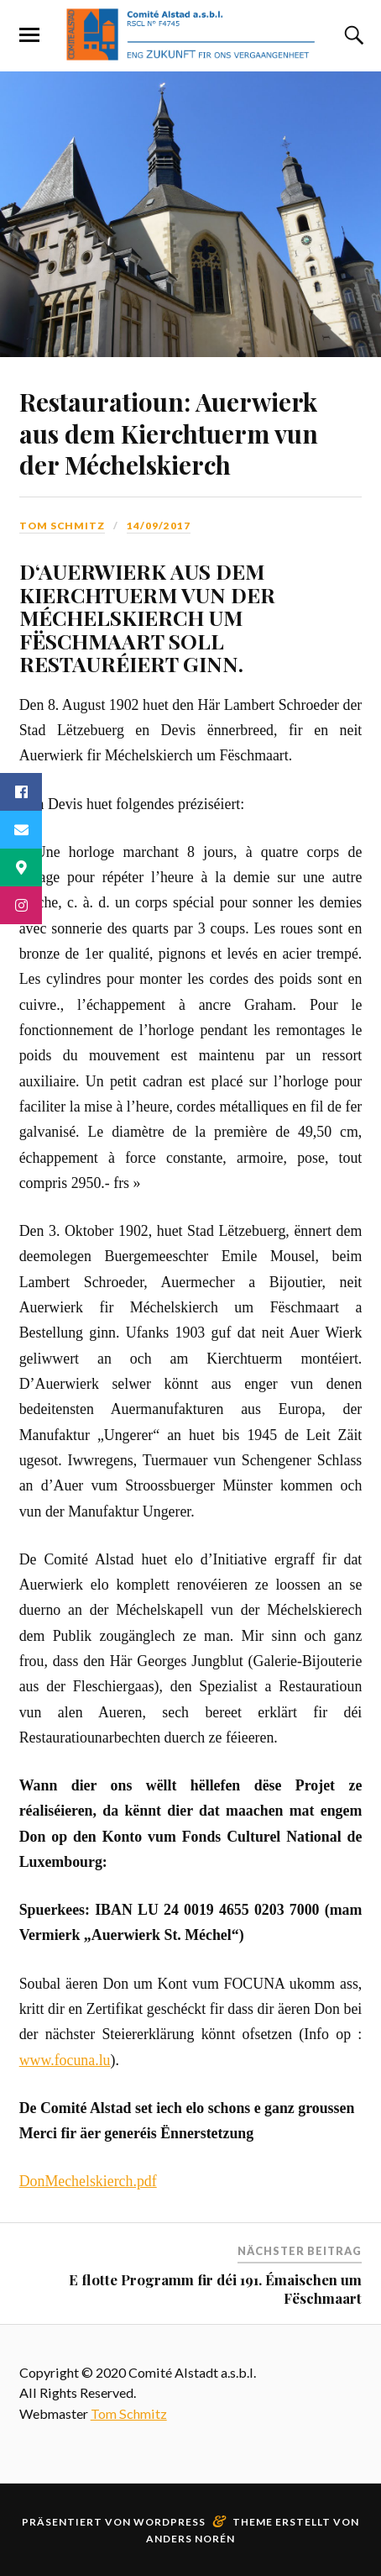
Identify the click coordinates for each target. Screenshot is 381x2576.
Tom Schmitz (62, 525)
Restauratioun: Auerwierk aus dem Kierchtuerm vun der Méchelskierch (168, 432)
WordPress (169, 2522)
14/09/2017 (158, 525)
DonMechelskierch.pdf (88, 2181)
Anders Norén (190, 2538)
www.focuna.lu (65, 2060)
